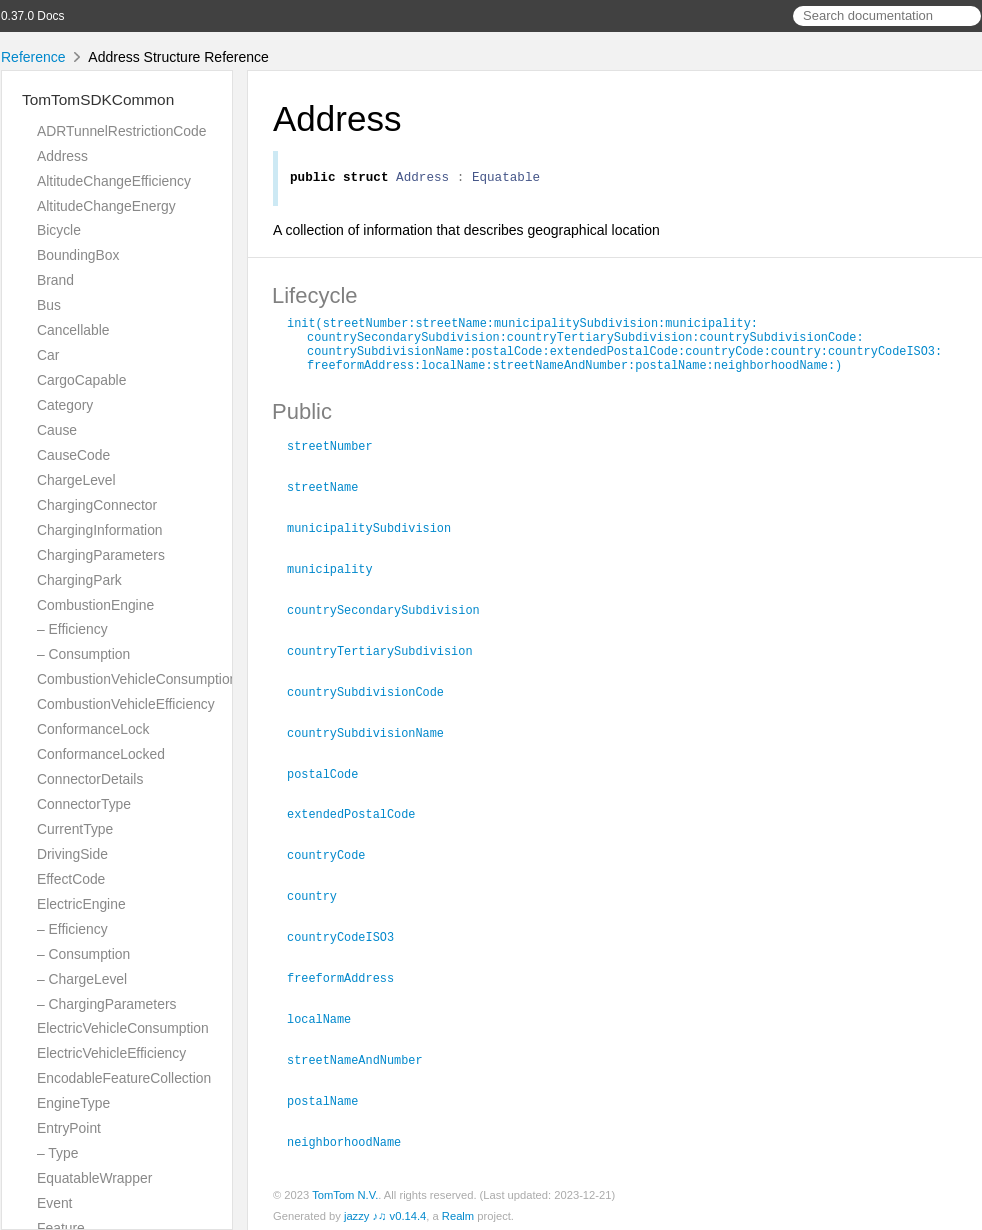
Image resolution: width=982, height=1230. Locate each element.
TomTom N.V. (345, 1188)
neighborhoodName (352, 1135)
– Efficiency (72, 629)
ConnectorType (84, 804)
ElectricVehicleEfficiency (111, 1053)
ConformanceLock (93, 729)
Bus (49, 305)
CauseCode (73, 455)
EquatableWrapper (94, 1178)
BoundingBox (78, 255)
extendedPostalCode (359, 815)
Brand (55, 280)
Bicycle (59, 230)
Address (62, 156)
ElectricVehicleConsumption (123, 1028)
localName (327, 1015)
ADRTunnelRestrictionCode (121, 131)
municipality (338, 576)
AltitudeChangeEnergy (106, 206)
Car (48, 355)
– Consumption (83, 654)
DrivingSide (72, 854)
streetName (331, 496)
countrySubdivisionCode (374, 696)
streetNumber (338, 456)
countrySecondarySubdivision (392, 616)
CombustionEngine (95, 605)
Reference (33, 57)
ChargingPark (79, 580)
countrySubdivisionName (374, 736)
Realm (458, 1209)
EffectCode (71, 879)
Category (65, 405)
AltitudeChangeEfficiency (114, 181)
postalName (331, 1095)
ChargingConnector (97, 505)
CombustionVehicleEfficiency (126, 704)
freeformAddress (349, 975)
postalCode (331, 776)
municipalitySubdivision (377, 536)
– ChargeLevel (82, 979)
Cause (57, 430)
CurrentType (75, 829)
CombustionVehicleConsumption (137, 679)
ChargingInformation (100, 530)
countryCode (334, 855)
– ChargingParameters (106, 1004)
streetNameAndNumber (363, 1055)
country (320, 895)
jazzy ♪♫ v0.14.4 (385, 1209)
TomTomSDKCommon (98, 99)
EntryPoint (69, 1128)
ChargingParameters (101, 555)
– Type (57, 1153)
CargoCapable (81, 380)
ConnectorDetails (90, 779)
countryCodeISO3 (349, 935)
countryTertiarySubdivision (388, 656)
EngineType (73, 1103)
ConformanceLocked (101, 754)
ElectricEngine (81, 904)
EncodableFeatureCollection (124, 1078)
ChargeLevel (76, 480)
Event (54, 1203)
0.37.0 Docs (32, 16)
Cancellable (73, 330)
